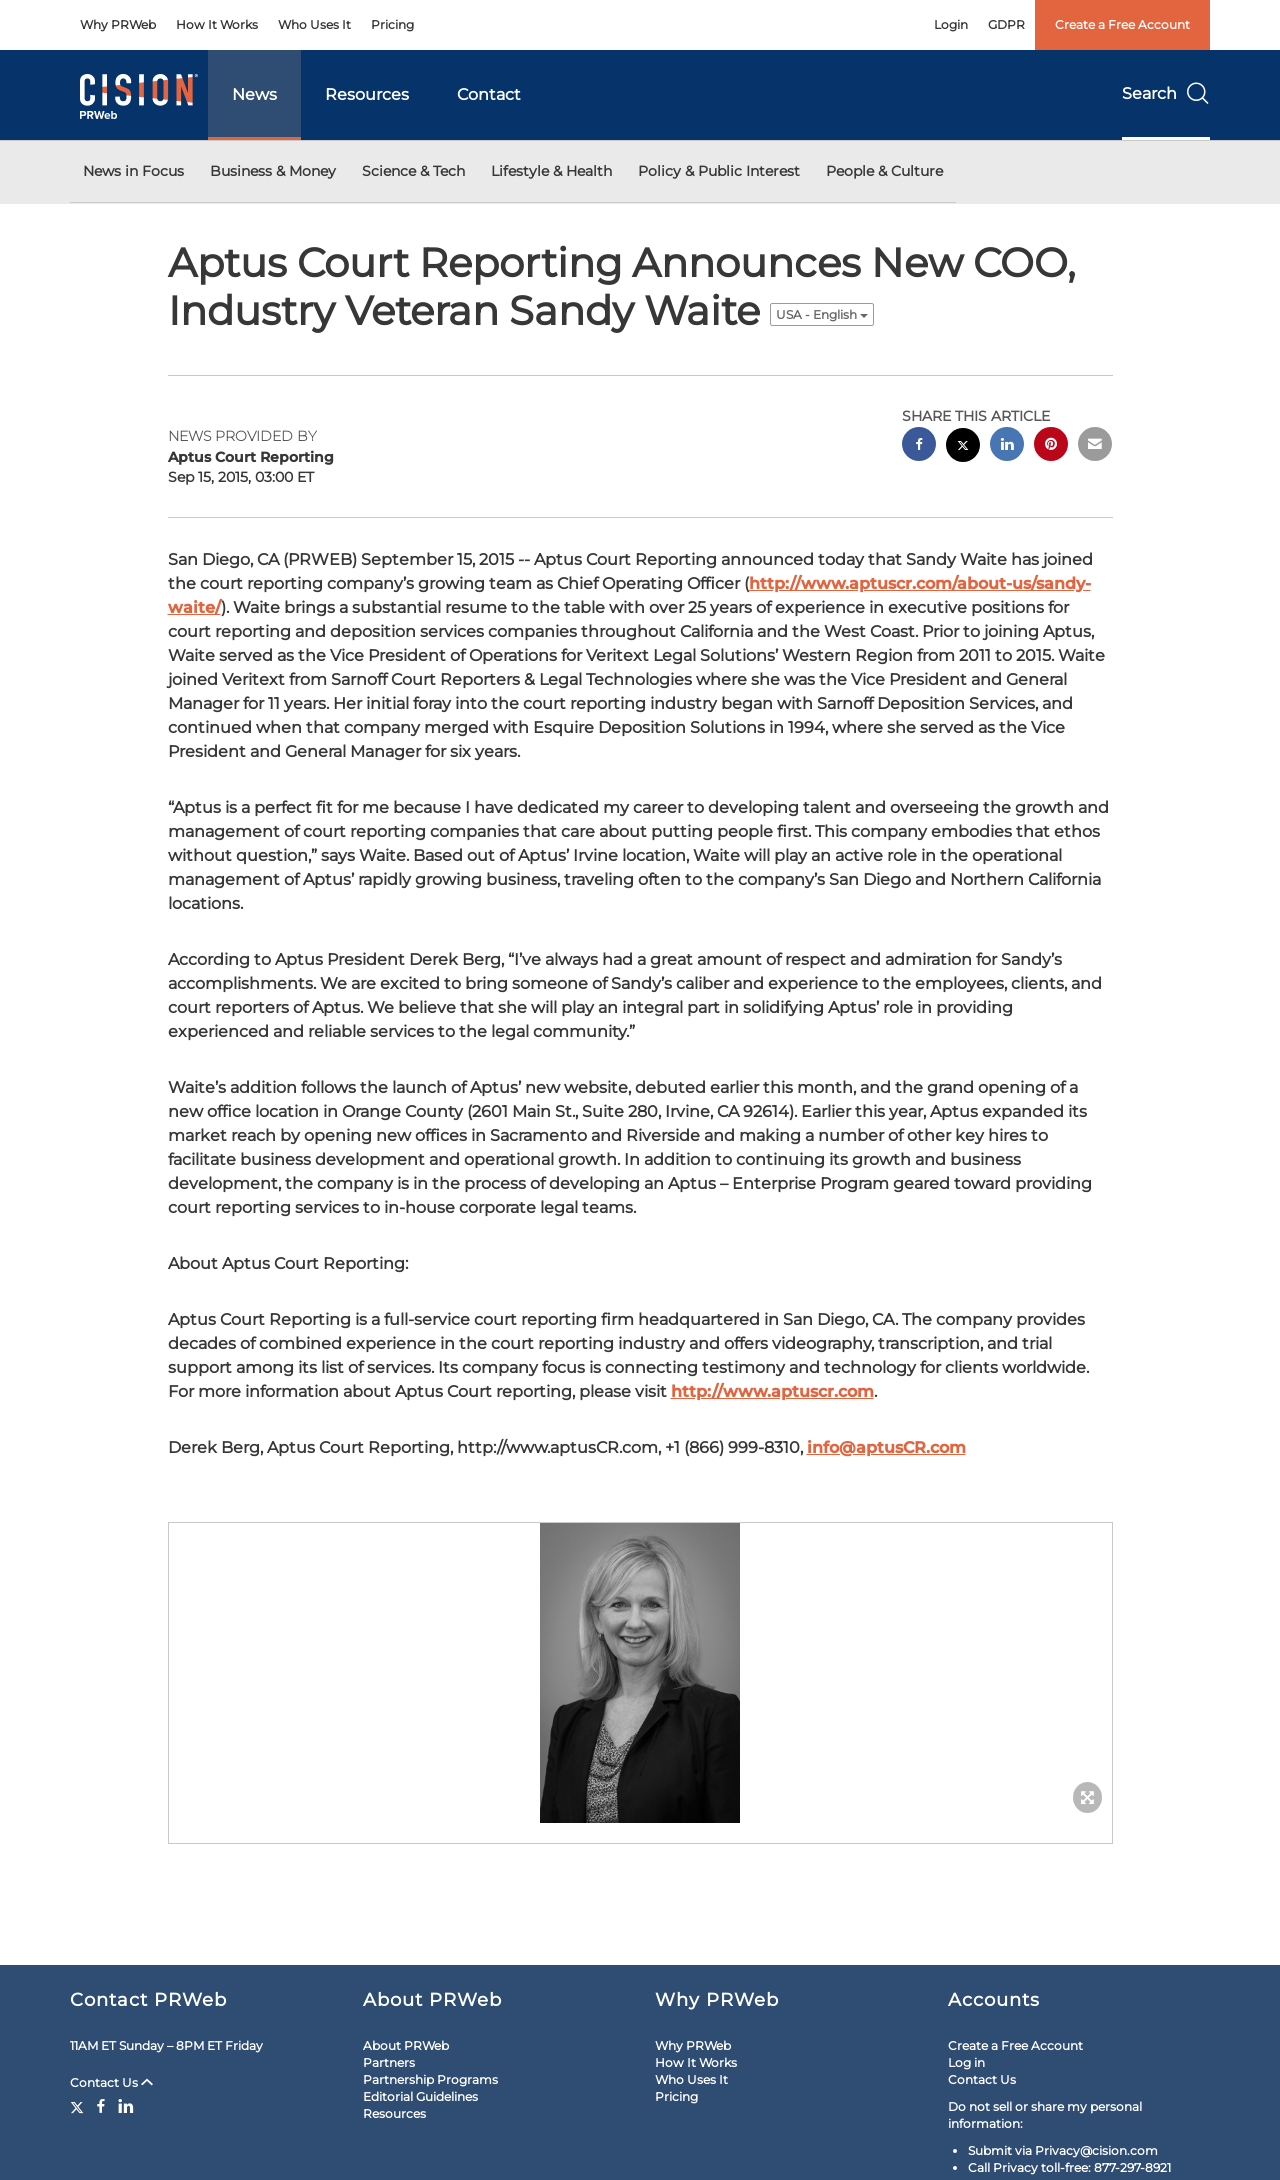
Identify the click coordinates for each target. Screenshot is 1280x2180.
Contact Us (111, 2082)
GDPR (1006, 24)
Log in (966, 2062)
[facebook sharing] (919, 446)
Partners (389, 2062)
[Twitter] (79, 2106)
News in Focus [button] (133, 171)
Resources (367, 94)
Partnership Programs (430, 2079)
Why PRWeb (118, 24)
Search (1166, 93)
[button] (640, 1673)
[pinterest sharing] (1051, 446)
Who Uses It (314, 24)
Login (951, 24)
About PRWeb (406, 2045)
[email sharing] (1095, 446)
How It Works (217, 24)
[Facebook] (101, 2106)
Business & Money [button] (273, 171)
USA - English (822, 314)
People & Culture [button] (884, 171)
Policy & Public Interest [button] (719, 171)
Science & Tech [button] (413, 171)
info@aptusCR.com (886, 1447)
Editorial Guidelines (420, 2096)
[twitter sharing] (963, 447)
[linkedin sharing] (1007, 446)
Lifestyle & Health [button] (551, 171)
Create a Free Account (1122, 24)
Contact (489, 94)
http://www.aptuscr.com (772, 1391)
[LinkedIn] (126, 2106)
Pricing (392, 24)
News (254, 94)
